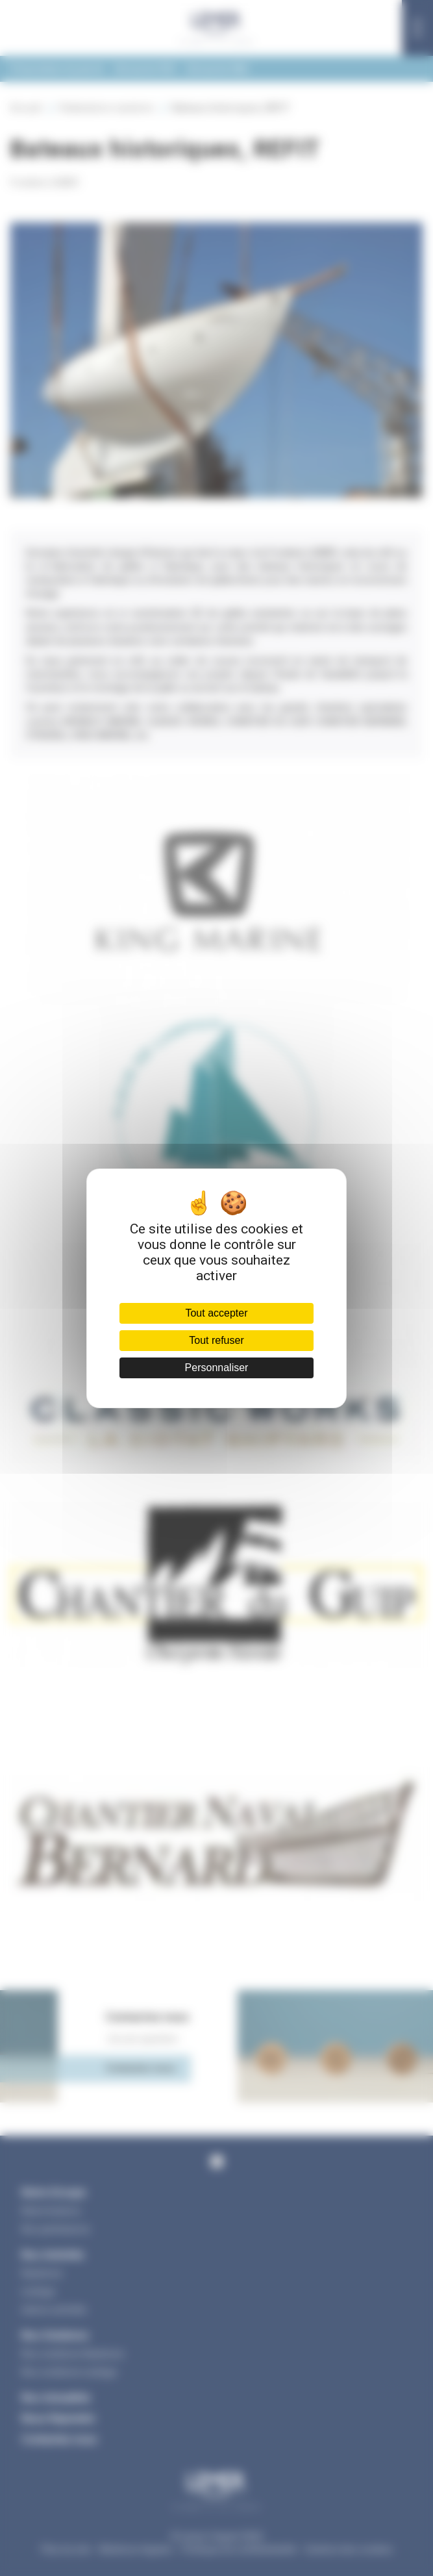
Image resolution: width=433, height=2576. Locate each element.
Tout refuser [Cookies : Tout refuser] (216, 1340)
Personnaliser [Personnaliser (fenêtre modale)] (217, 1367)
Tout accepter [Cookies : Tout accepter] (216, 1313)
